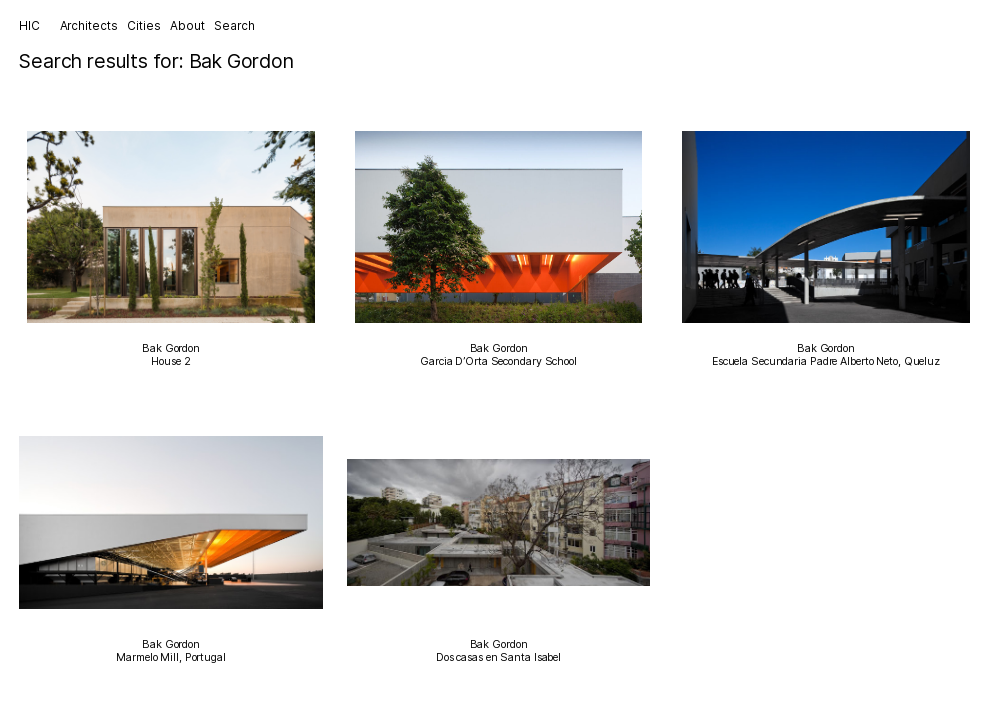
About (187, 26)
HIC (29, 26)
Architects (89, 26)
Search (234, 26)
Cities (143, 26)
